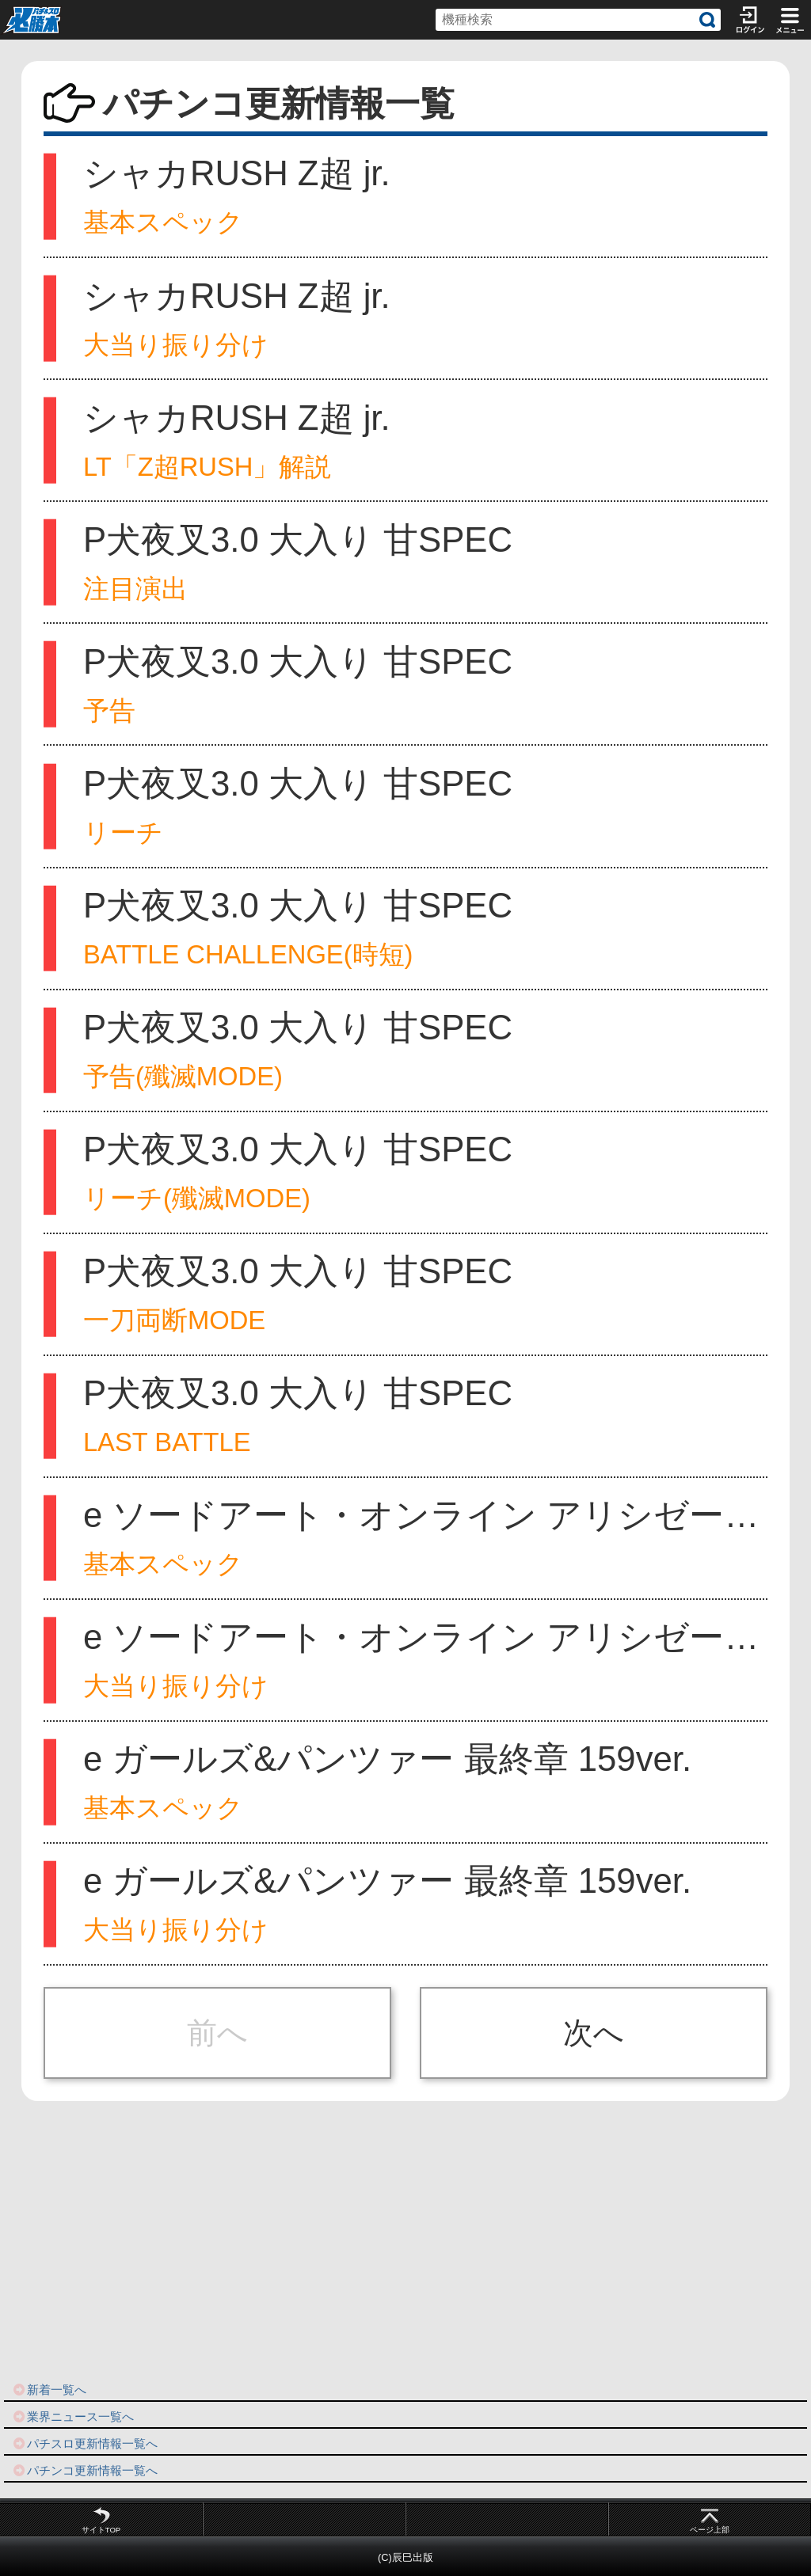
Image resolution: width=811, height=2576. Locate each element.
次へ (593, 2033)
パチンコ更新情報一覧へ (85, 2470)
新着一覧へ (49, 2389)
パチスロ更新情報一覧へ (85, 2443)
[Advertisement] (405, 2242)
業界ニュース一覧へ (73, 2416)
